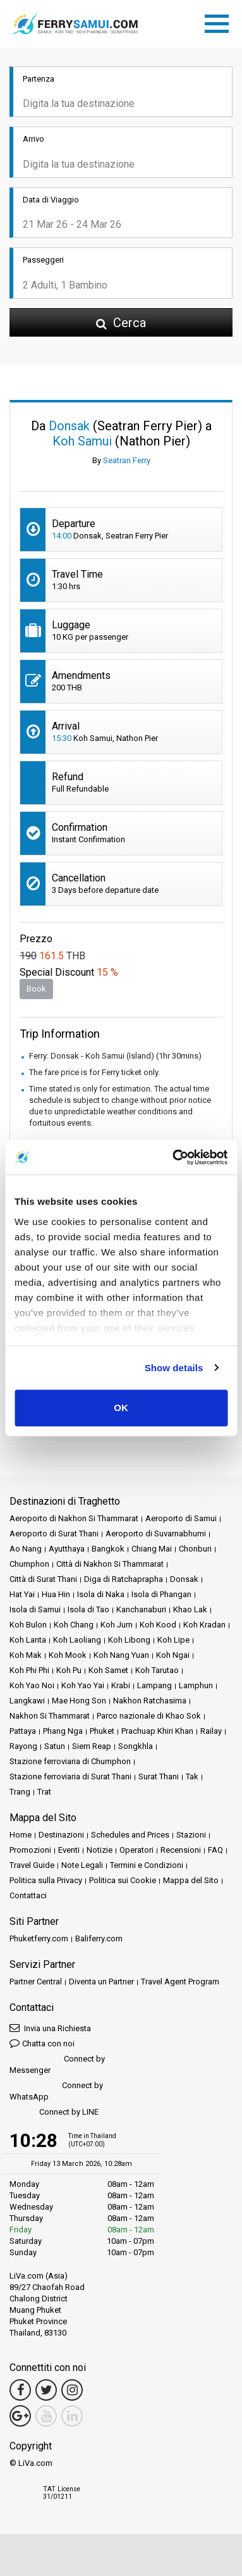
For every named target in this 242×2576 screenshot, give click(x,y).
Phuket (102, 1731)
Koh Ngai (173, 1655)
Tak (192, 1776)
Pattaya (22, 1731)
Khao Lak (190, 1609)
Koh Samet (108, 1670)
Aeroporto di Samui (181, 1518)
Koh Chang (74, 1624)
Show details (174, 1367)
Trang (19, 1791)
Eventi (69, 1850)
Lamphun (196, 1685)
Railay (211, 1731)
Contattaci (28, 1895)
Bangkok (108, 1548)
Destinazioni (61, 1834)
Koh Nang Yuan (121, 1655)
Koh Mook (68, 1655)
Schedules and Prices (130, 1834)
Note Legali (82, 1865)
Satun (54, 1746)
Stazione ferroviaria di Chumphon (70, 1761)
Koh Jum (116, 1624)
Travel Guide (31, 1865)
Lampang (154, 1685)
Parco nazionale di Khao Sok (149, 1715)
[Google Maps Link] (20, 2416)
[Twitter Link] (46, 2390)
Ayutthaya (67, 1548)
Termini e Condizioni (146, 1865)
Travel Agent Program (180, 1981)
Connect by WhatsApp (56, 2091)
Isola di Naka (100, 1594)
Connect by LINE (54, 2112)
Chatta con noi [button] (42, 2043)
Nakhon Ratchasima (149, 1700)
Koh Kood (158, 1624)
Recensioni (180, 1850)
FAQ (215, 1850)
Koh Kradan (204, 1624)
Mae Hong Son (79, 1700)
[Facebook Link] (20, 2390)
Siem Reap (91, 1746)
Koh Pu (69, 1670)
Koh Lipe (173, 1640)
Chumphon (29, 1564)
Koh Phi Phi (29, 1670)
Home (20, 1834)
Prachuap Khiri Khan (157, 1731)
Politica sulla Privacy (45, 1880)
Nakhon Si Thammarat (49, 1715)
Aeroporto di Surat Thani (54, 1533)
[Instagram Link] (72, 2390)
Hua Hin (56, 1594)
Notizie (99, 1850)
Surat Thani (158, 1776)
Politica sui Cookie (122, 1880)
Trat (44, 1791)
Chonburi (195, 1548)
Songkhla (135, 1746)
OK (121, 1407)
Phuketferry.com (38, 1938)
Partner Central (35, 1981)
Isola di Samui (35, 1609)
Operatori (136, 1850)
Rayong (23, 1746)
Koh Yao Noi (31, 1685)
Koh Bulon (28, 1624)
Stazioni (191, 1834)
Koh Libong (129, 1640)
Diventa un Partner (101, 1981)
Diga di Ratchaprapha (123, 1579)
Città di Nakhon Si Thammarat (110, 1564)
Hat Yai (22, 1594)
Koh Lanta (27, 1640)
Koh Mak (25, 1655)
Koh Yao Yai (82, 1685)
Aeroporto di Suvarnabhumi (156, 1533)
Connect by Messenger (57, 2064)
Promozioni (30, 1850)
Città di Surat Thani (43, 1579)
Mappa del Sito (191, 1880)
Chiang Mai (151, 1548)
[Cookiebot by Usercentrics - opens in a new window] (173, 1157)
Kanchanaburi (141, 1609)
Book (36, 988)
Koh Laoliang (77, 1640)
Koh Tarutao (157, 1670)
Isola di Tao (88, 1609)
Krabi (120, 1685)
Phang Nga (63, 1731)
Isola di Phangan (161, 1594)
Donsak (184, 1579)
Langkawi (27, 1700)
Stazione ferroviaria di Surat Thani (70, 1776)
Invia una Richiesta (50, 2027)
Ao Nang (25, 1548)
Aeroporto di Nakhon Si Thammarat (73, 1518)
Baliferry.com (99, 1938)
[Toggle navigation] (220, 21)
